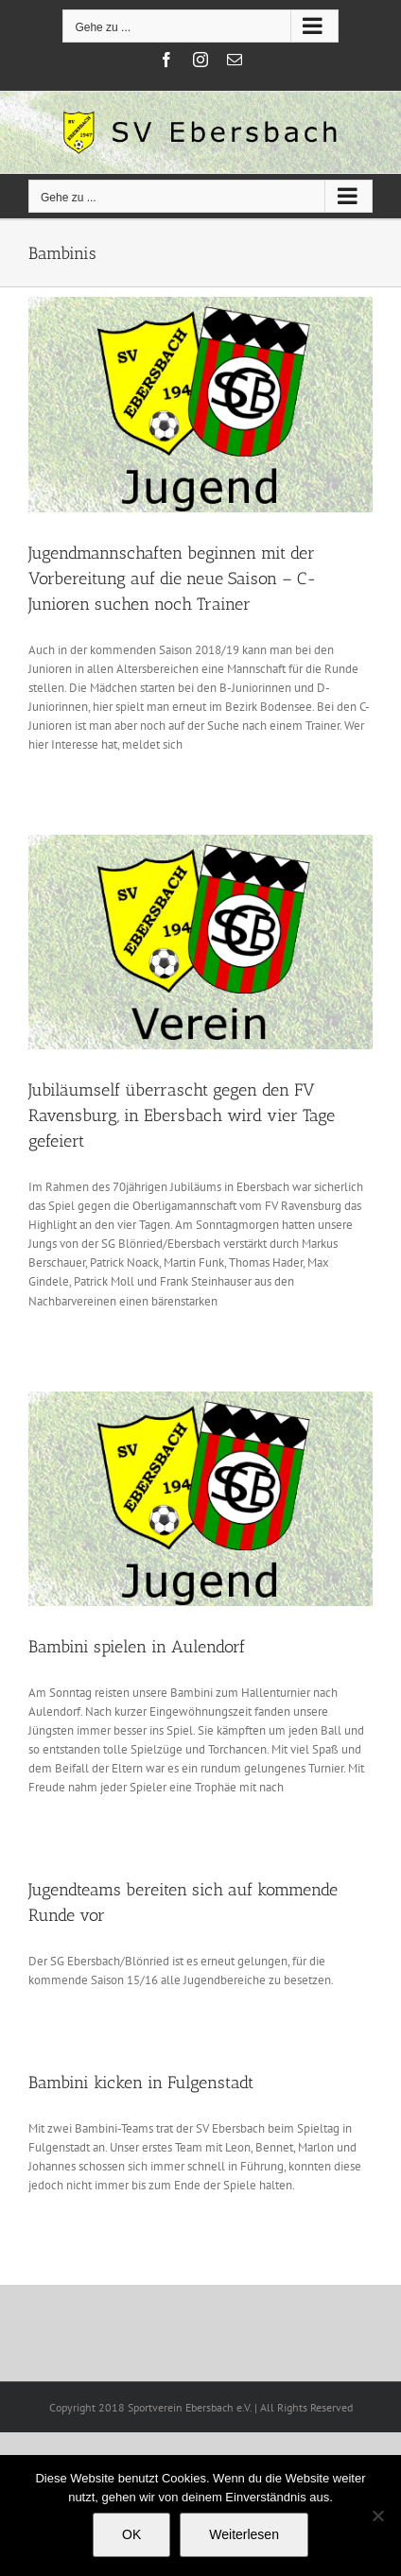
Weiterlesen (244, 2534)
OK (131, 2534)
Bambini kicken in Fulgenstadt (140, 2082)
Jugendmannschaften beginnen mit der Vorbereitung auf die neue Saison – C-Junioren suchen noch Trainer (172, 578)
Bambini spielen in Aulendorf (136, 1646)
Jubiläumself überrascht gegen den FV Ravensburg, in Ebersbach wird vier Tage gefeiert (181, 1115)
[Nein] (377, 2515)
